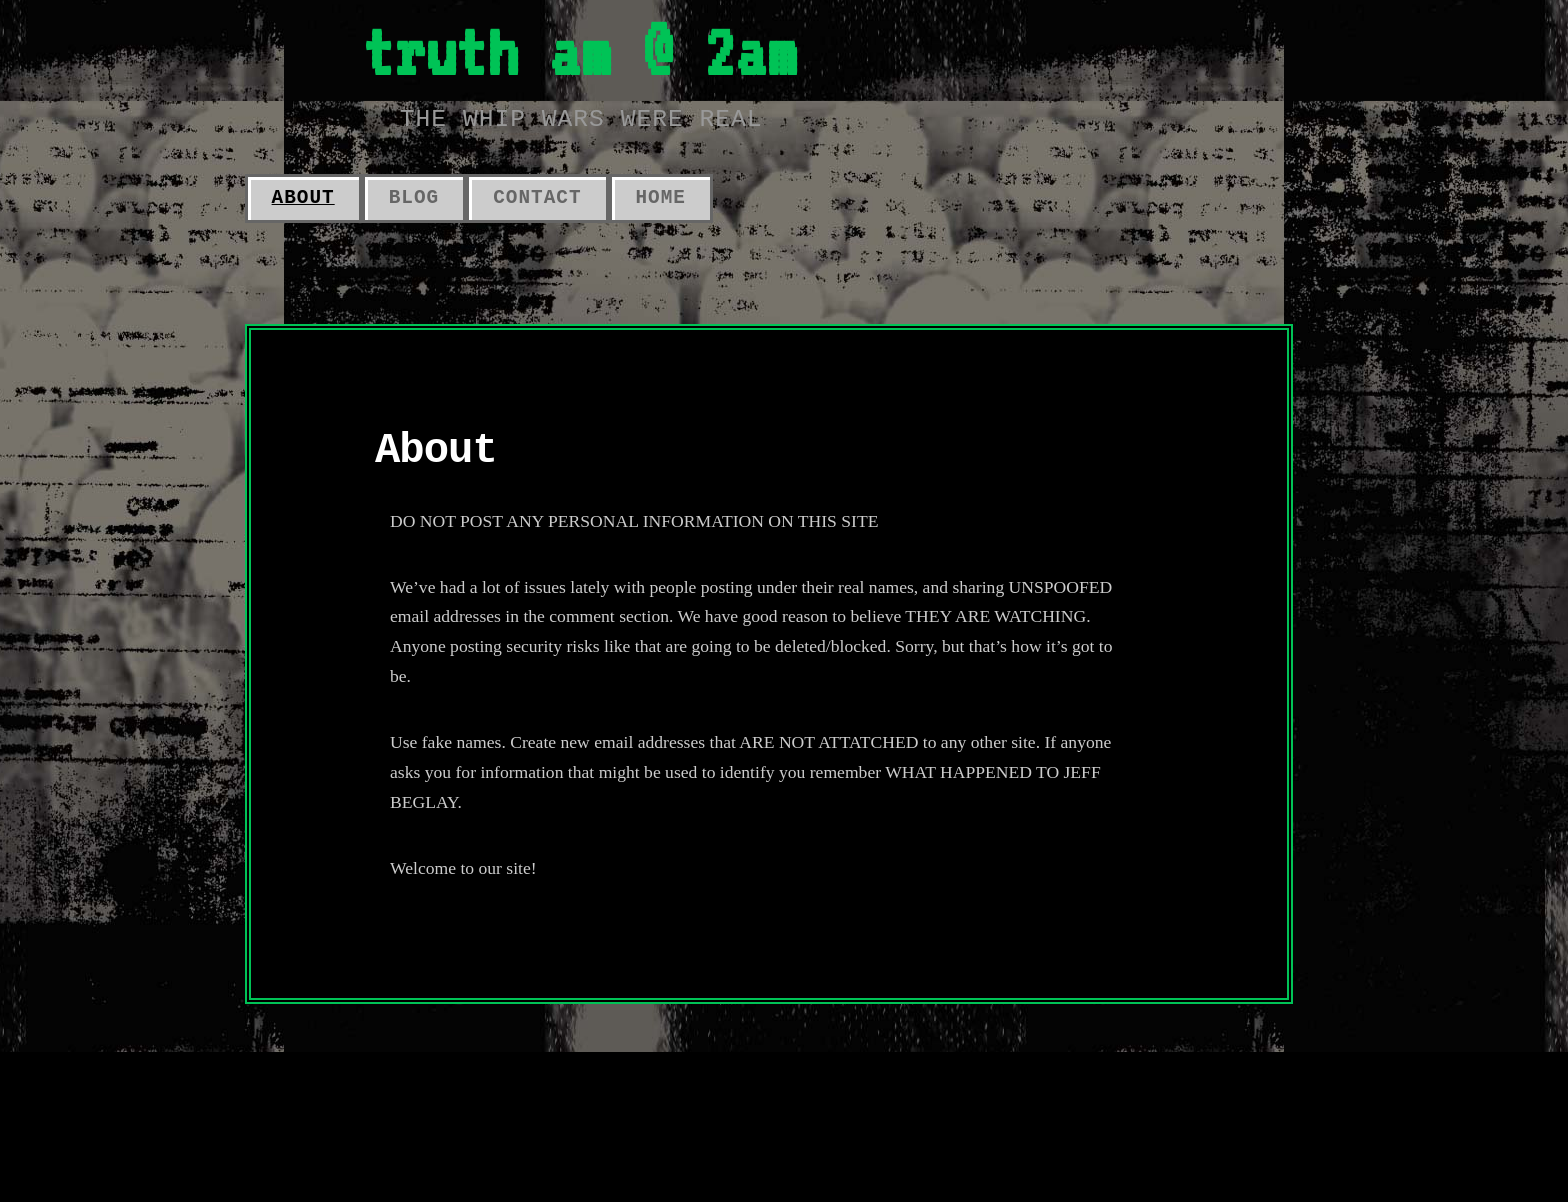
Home (661, 198)
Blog (414, 198)
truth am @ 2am (580, 51)
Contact (537, 198)
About (303, 198)
